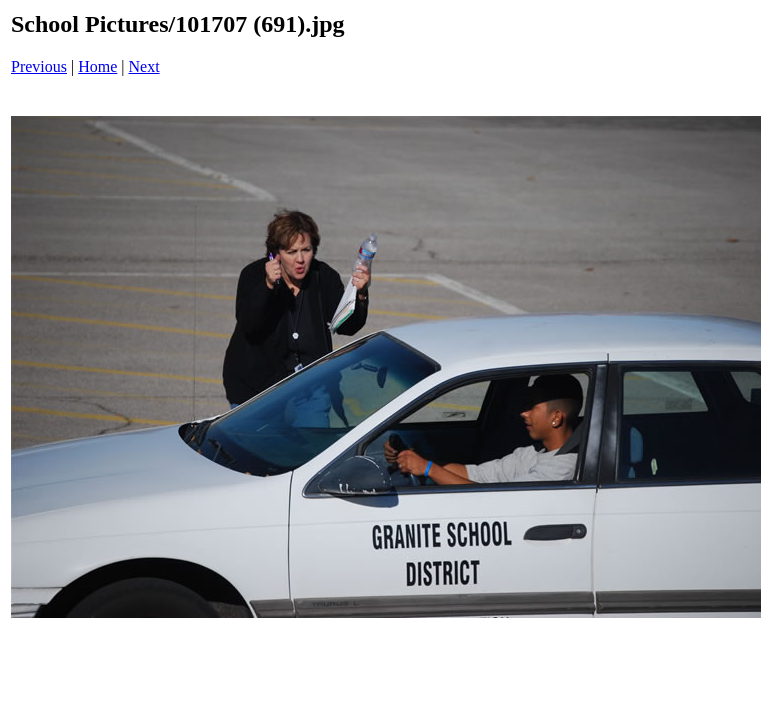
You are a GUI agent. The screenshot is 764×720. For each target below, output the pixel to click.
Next (144, 66)
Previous (39, 66)
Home (97, 66)
